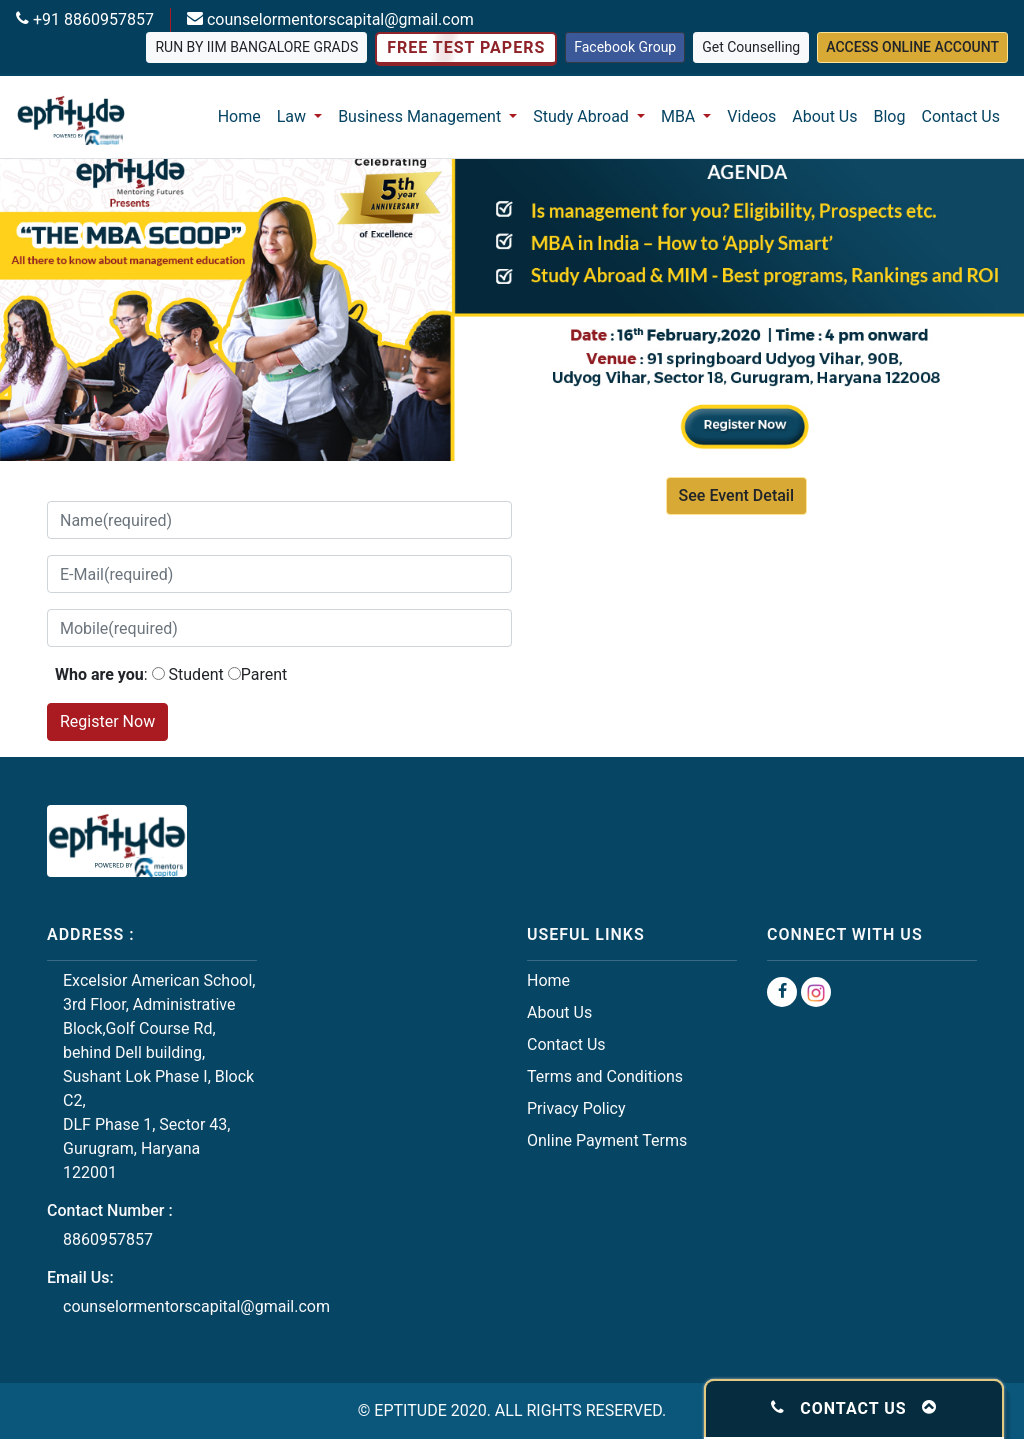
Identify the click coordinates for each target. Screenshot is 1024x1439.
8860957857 (108, 1239)
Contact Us (960, 116)
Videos (751, 116)
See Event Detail (736, 495)
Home (239, 116)
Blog (890, 116)
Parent (264, 674)
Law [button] (293, 116)
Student (196, 674)
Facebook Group (625, 47)
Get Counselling (751, 47)
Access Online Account (912, 47)
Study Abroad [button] (583, 116)
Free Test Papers (466, 48)
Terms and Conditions (605, 1076)
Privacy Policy (576, 1108)
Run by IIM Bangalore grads (256, 47)
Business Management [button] (421, 116)
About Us (824, 116)
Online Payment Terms (607, 1140)
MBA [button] (680, 116)
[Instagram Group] (816, 992)
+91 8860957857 (91, 19)
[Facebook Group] (782, 992)
